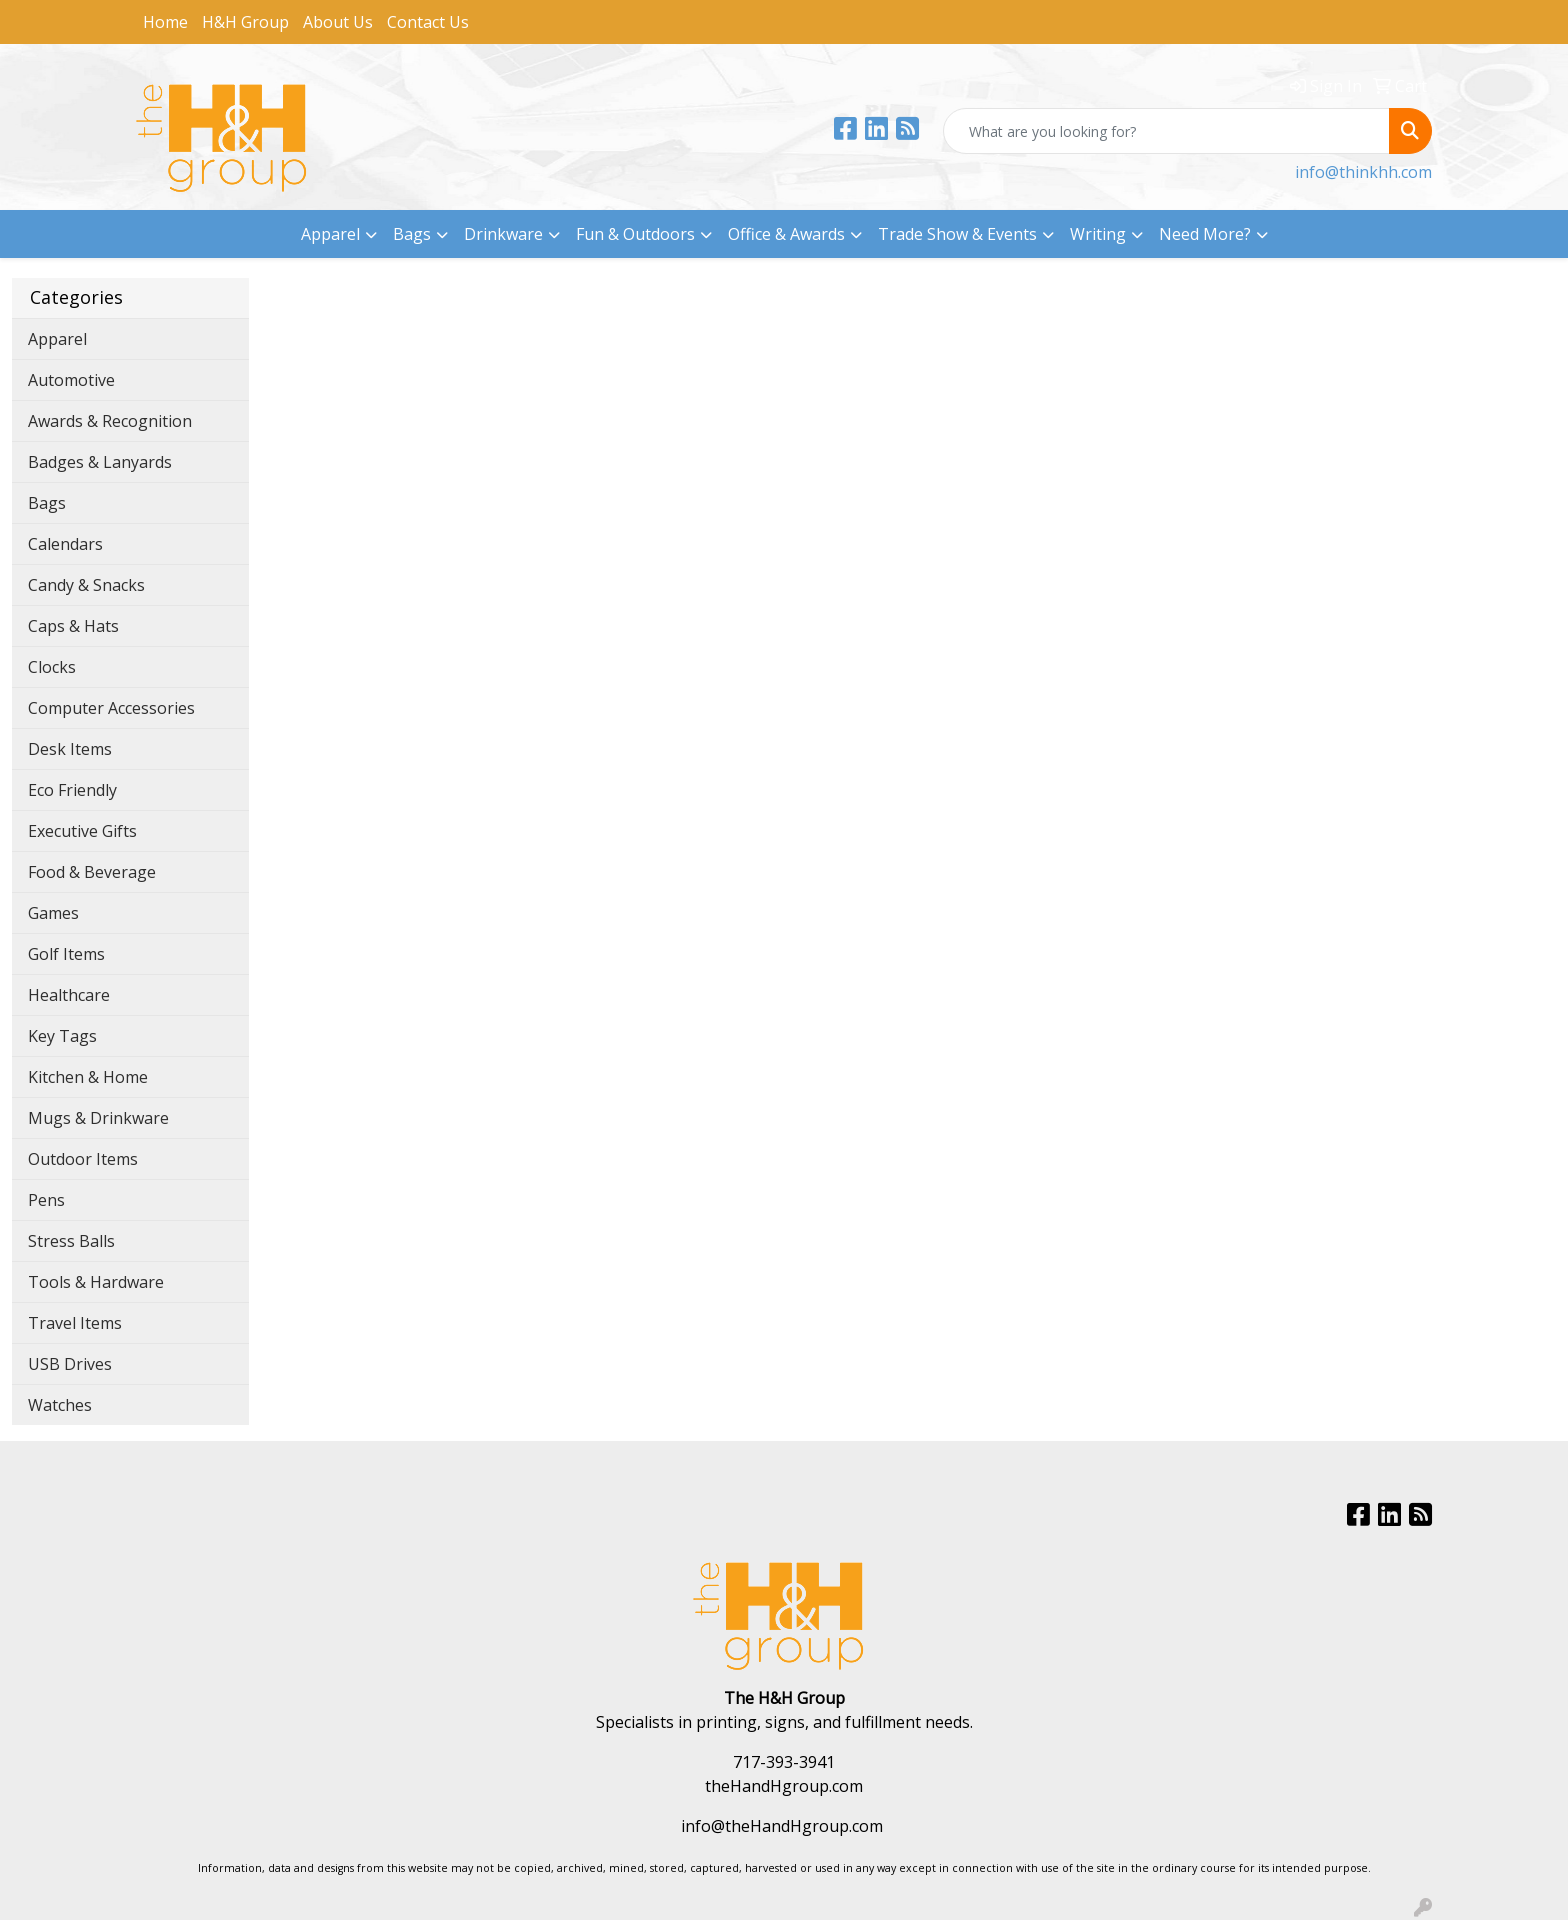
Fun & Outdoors (635, 234)
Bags (412, 234)
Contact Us (428, 22)
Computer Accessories (111, 708)
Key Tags (62, 1036)
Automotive (71, 380)
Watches (60, 1405)
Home (165, 22)
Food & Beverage (92, 872)
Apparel (330, 234)
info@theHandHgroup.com (782, 1826)
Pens (46, 1200)
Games (53, 913)
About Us (338, 22)
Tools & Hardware (96, 1282)
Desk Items (70, 749)
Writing (1098, 234)
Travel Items (75, 1323)
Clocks (52, 667)
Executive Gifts (82, 831)
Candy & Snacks (86, 585)
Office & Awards (786, 234)
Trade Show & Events (957, 234)
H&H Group (245, 22)
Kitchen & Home (88, 1077)
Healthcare (69, 995)
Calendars (65, 544)
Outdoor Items (83, 1159)
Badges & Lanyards (100, 462)
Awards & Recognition (110, 421)
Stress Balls (71, 1241)
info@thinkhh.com (1363, 172)
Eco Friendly (72, 790)
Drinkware (503, 234)
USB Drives (70, 1364)
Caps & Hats (73, 626)
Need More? (1205, 234)
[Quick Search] (1166, 131)
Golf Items (66, 954)
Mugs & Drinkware (98, 1118)
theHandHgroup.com (784, 1786)
